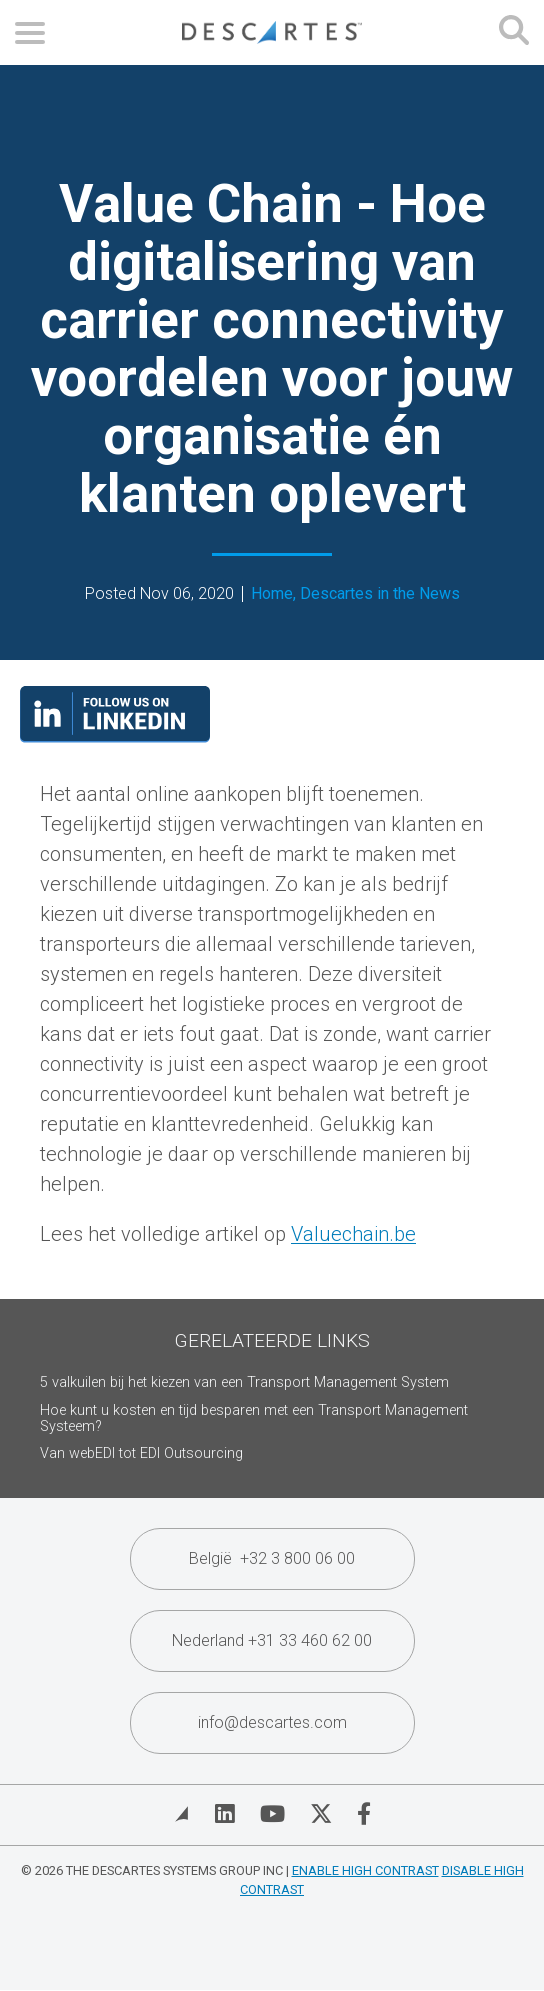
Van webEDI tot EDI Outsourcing (141, 1453)
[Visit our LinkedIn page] (115, 736)
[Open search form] (514, 32)
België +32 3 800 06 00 (272, 1558)
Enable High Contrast (365, 1870)
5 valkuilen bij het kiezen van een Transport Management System (244, 1382)
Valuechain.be (353, 1234)
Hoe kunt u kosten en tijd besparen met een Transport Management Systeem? (254, 1418)
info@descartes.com (272, 1722)
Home (272, 594)
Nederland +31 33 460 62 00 (272, 1640)
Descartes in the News (380, 594)
